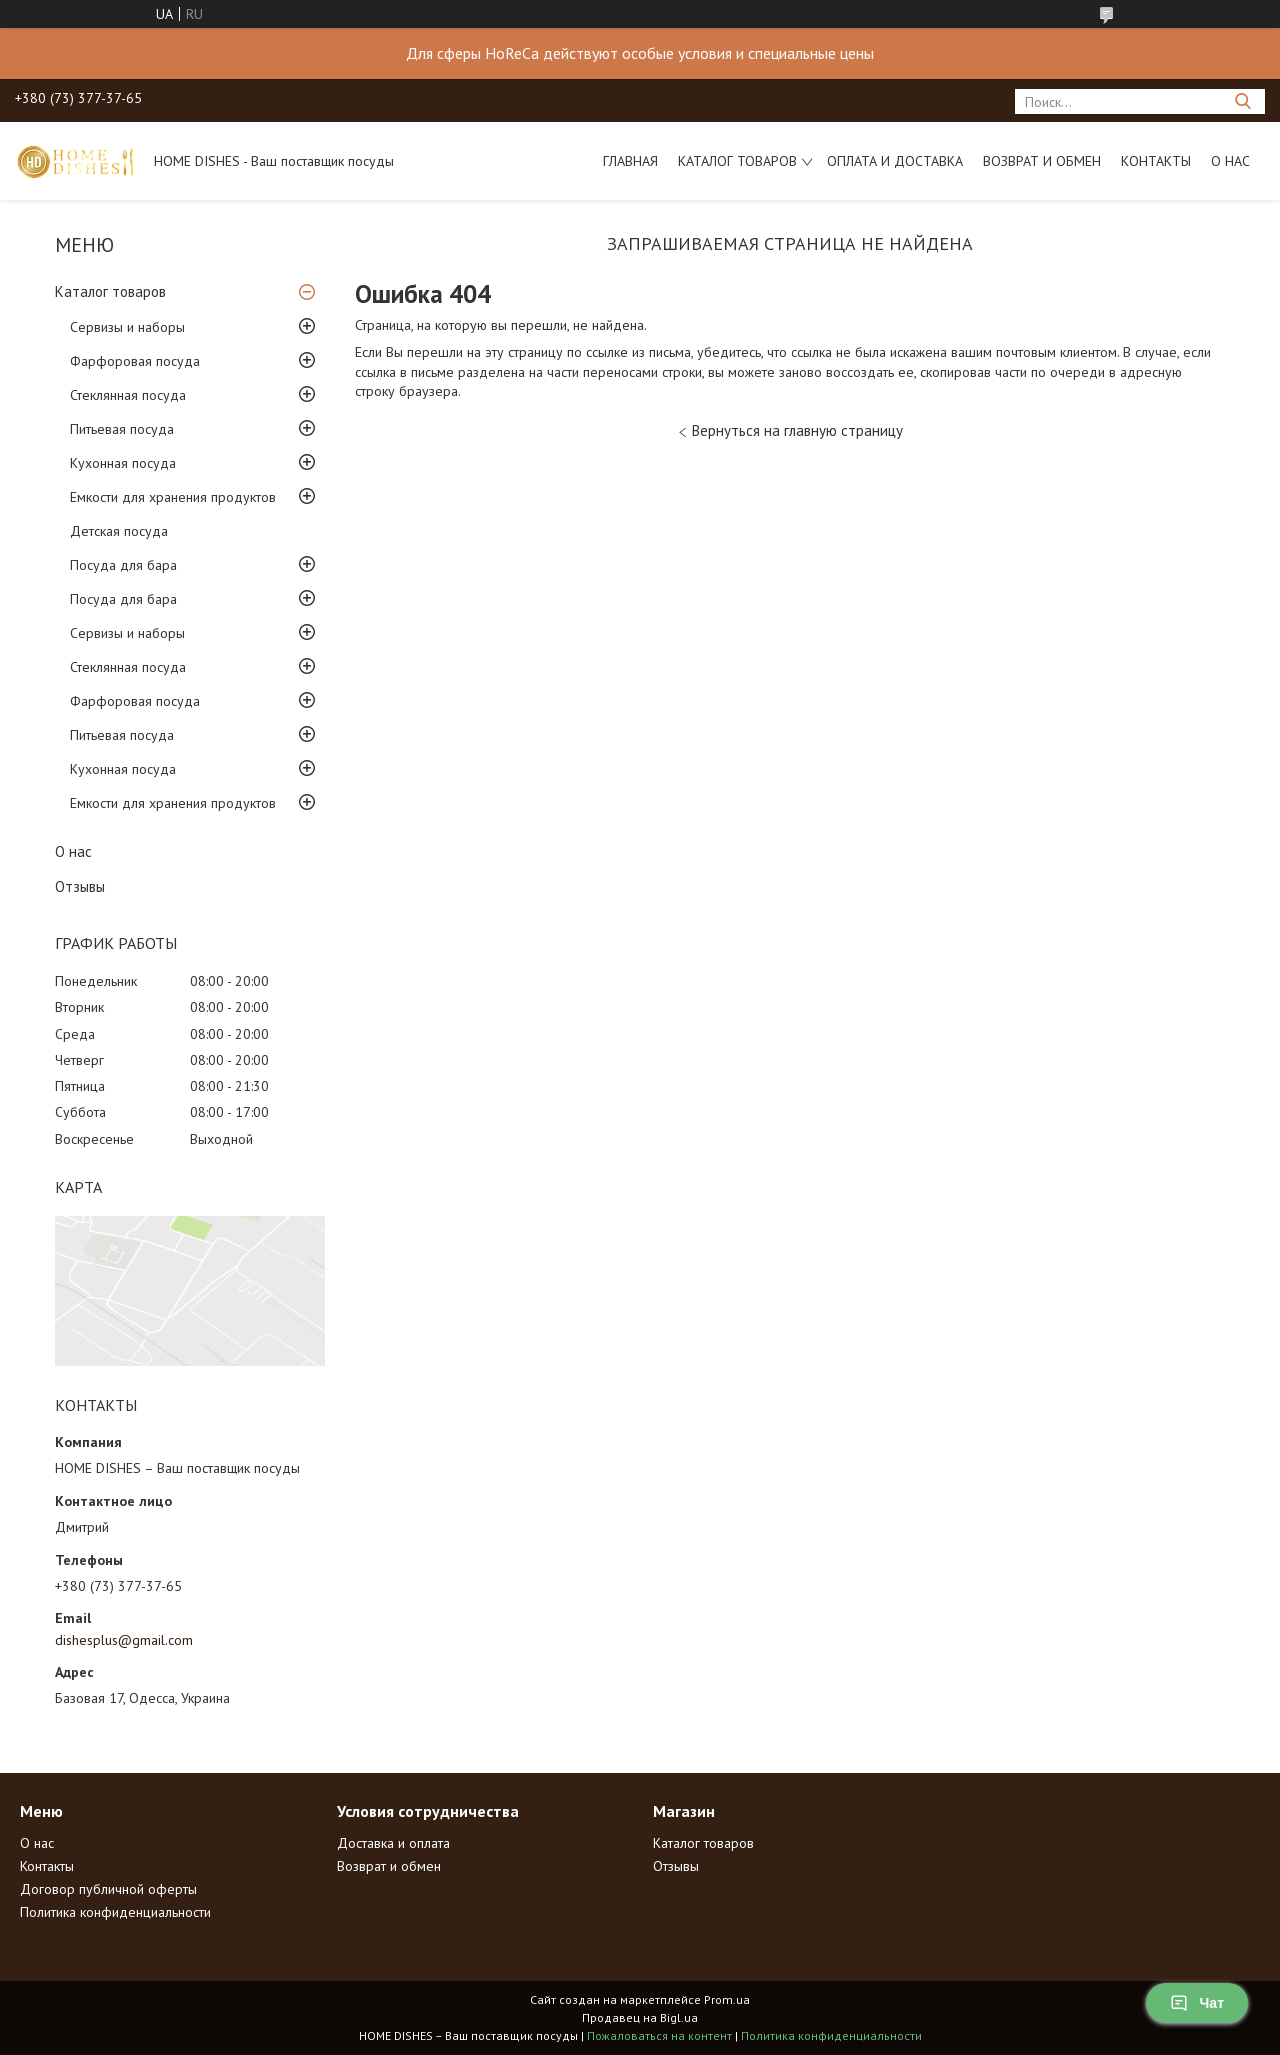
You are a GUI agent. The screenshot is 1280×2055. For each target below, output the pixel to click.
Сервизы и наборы (127, 327)
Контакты (1156, 161)
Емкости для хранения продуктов (173, 497)
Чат (1197, 2003)
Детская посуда (119, 531)
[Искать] (1242, 101)
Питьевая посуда (122, 429)
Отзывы (80, 886)
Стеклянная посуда (128, 395)
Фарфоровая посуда (135, 361)
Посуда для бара (123, 565)
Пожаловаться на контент (659, 2035)
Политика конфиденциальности (115, 1912)
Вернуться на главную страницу (797, 430)
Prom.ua (727, 1999)
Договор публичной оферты (108, 1889)
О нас (1230, 161)
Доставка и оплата (393, 1843)
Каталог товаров (737, 161)
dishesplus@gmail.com (124, 1640)
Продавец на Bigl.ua (640, 2017)
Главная (630, 161)
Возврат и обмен (1042, 161)
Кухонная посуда (123, 463)
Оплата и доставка (895, 161)
